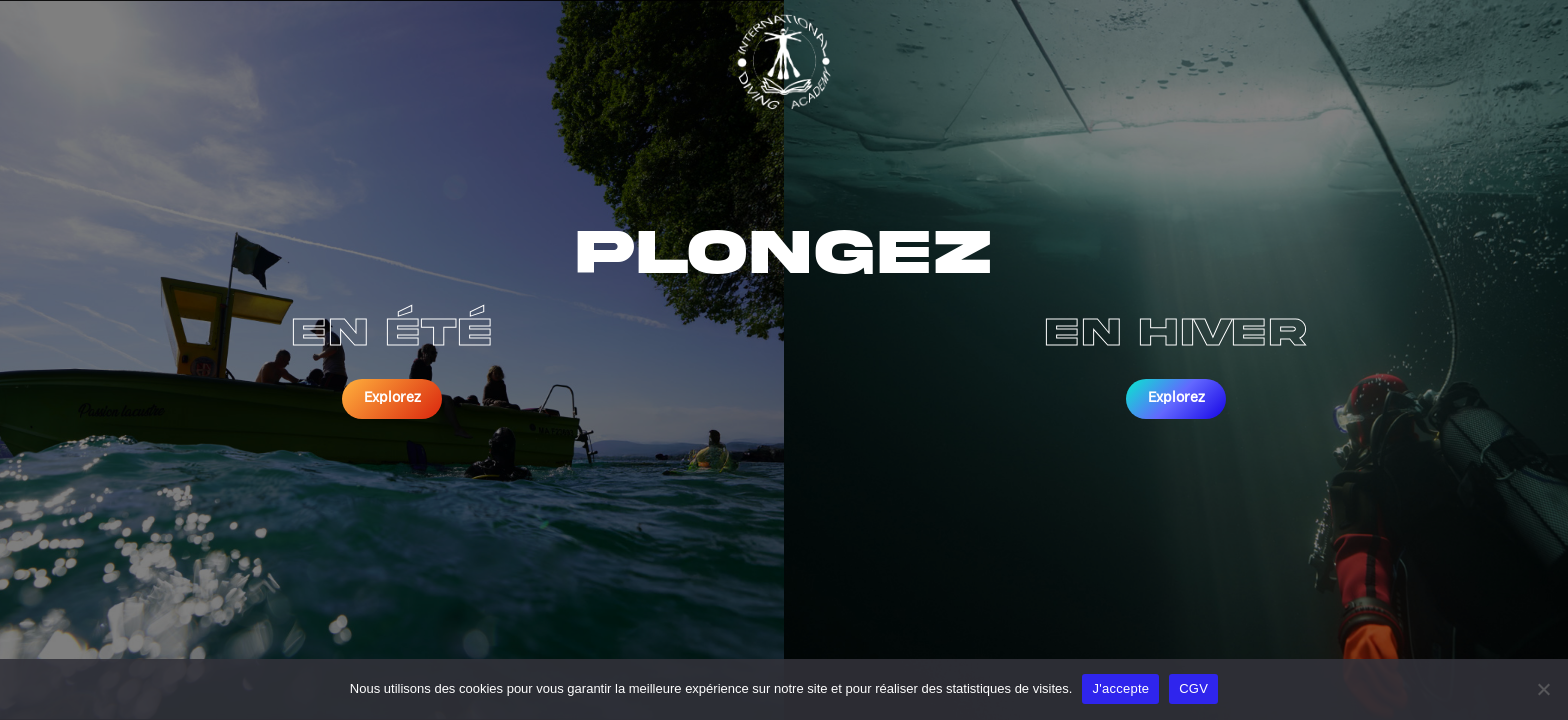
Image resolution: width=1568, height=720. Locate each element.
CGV (1193, 688)
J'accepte (1120, 688)
